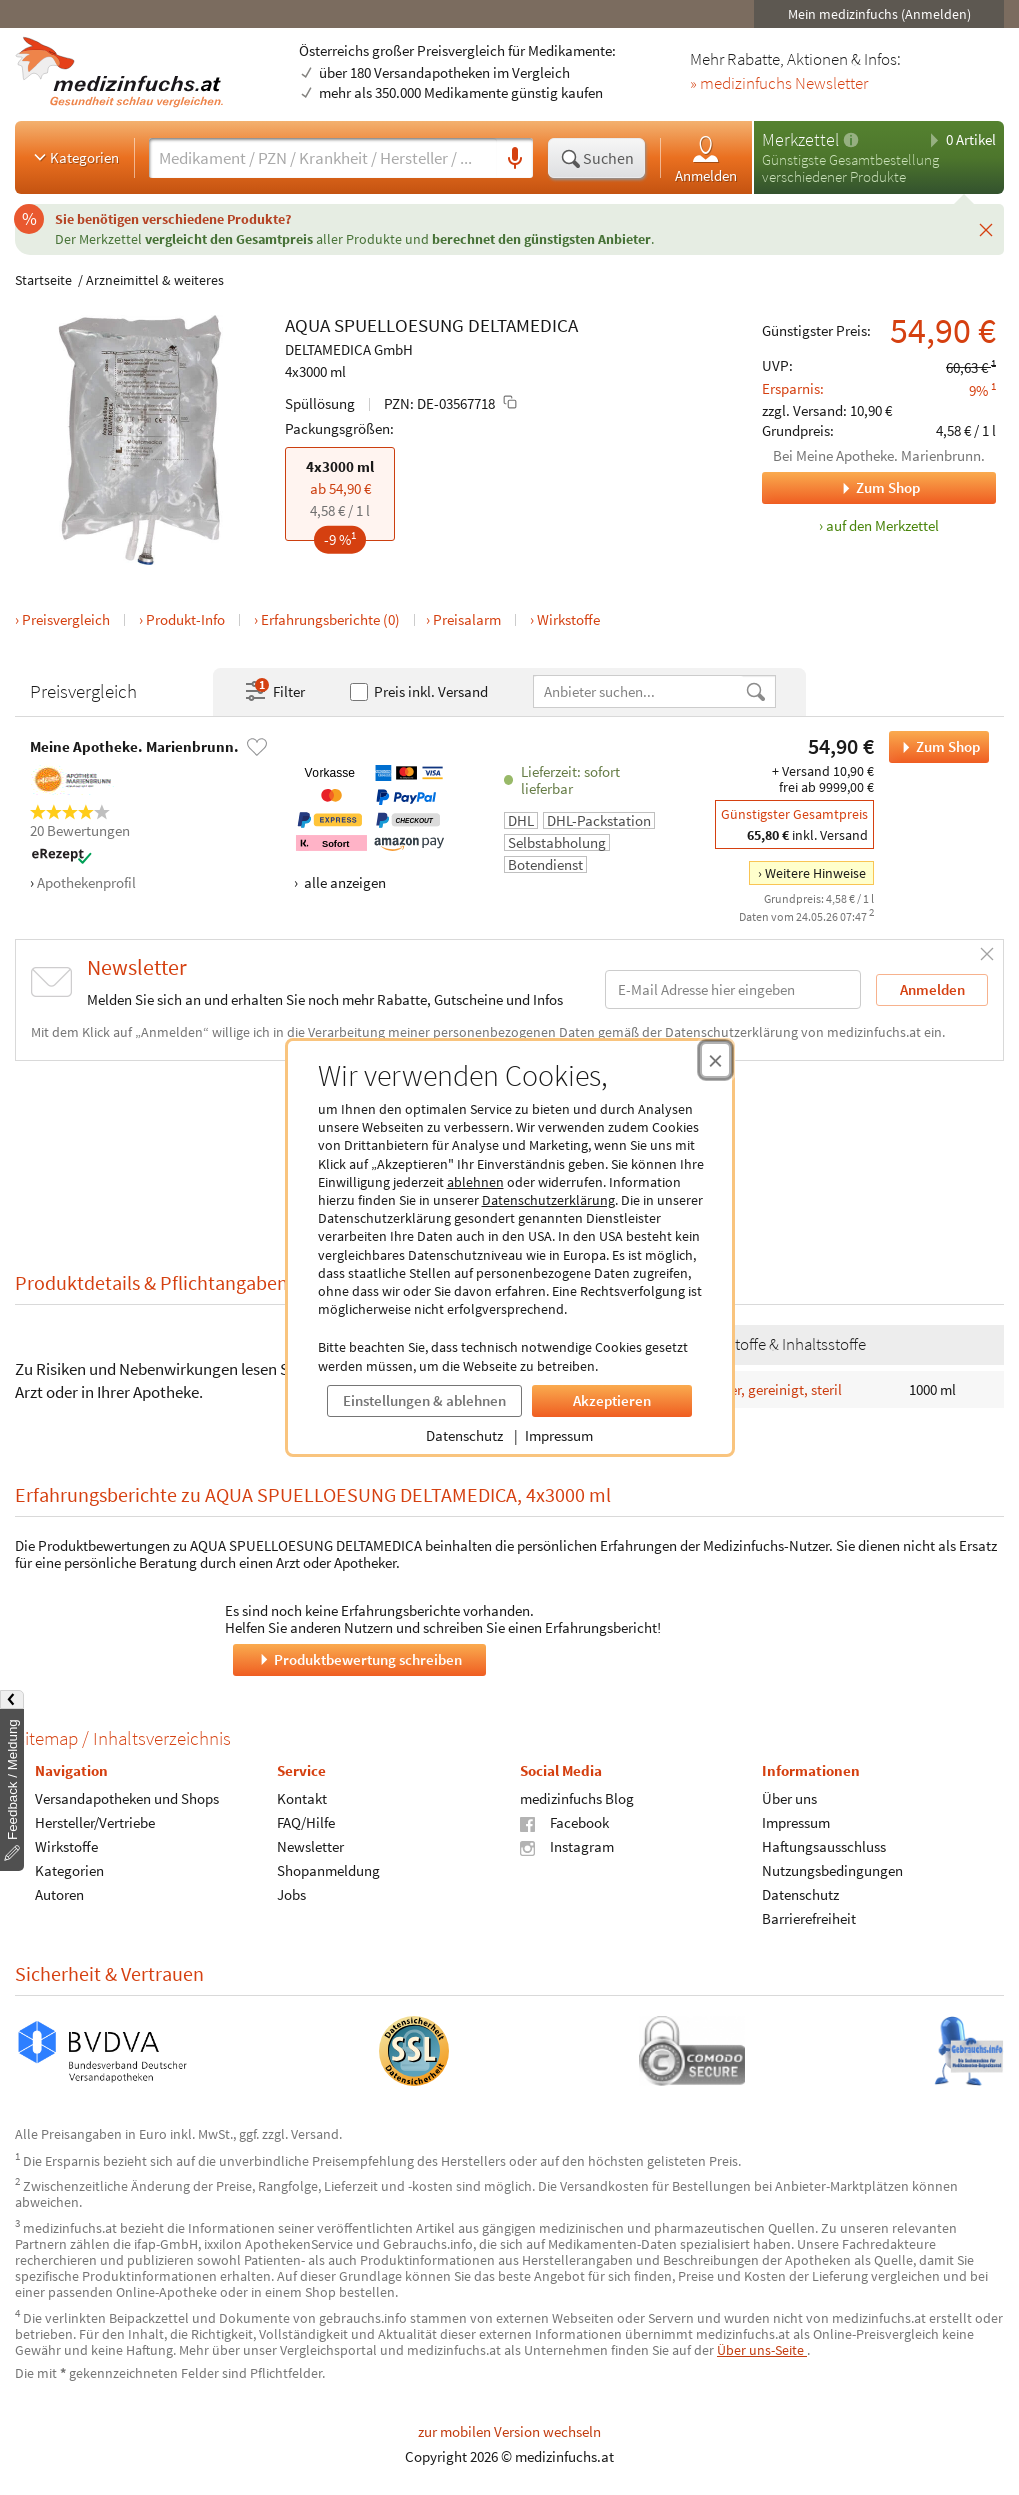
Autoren (59, 1894)
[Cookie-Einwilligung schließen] (715, 1060)
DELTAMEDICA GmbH (349, 349)
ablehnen (475, 1182)
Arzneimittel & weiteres (155, 280)
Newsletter (310, 1846)
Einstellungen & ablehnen (424, 1400)
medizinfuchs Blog (577, 1798)
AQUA (307, 325)
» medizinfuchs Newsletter (779, 84)
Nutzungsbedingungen (832, 1870)
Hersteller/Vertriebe (95, 1822)
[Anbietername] (639, 691)
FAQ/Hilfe (306, 1822)
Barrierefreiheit (809, 1918)
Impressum (559, 1435)
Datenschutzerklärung (548, 1200)
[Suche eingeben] (323, 158)
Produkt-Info (185, 619)
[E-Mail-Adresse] (733, 989)
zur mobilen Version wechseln (509, 2431)
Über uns (789, 1798)
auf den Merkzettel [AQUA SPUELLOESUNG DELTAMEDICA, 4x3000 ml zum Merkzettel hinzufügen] (882, 525)
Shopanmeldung (328, 1870)
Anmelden (706, 158)
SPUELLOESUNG (399, 325)
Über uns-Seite (762, 2350)
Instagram (567, 1846)
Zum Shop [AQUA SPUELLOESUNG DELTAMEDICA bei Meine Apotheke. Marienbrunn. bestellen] (934, 747)
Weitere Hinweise (815, 873)
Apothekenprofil (86, 882)
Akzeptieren (612, 1400)
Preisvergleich (66, 619)
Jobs (291, 1894)
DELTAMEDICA (523, 325)
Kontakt (302, 1798)
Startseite (43, 280)
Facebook (564, 1822)
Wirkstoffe (568, 619)
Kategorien (74, 157)
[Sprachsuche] (515, 159)
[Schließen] (986, 229)
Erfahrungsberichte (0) (330, 619)
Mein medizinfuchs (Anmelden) (879, 14)
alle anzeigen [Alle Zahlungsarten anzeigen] (343, 882)
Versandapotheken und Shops (127, 1798)
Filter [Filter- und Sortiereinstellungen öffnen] (274, 692)
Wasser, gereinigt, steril (770, 1389)
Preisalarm (467, 619)
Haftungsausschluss (824, 1846)
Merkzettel (800, 139)
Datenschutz (464, 1435)
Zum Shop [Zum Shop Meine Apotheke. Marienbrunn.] (841, 488)
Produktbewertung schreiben (359, 1659)
